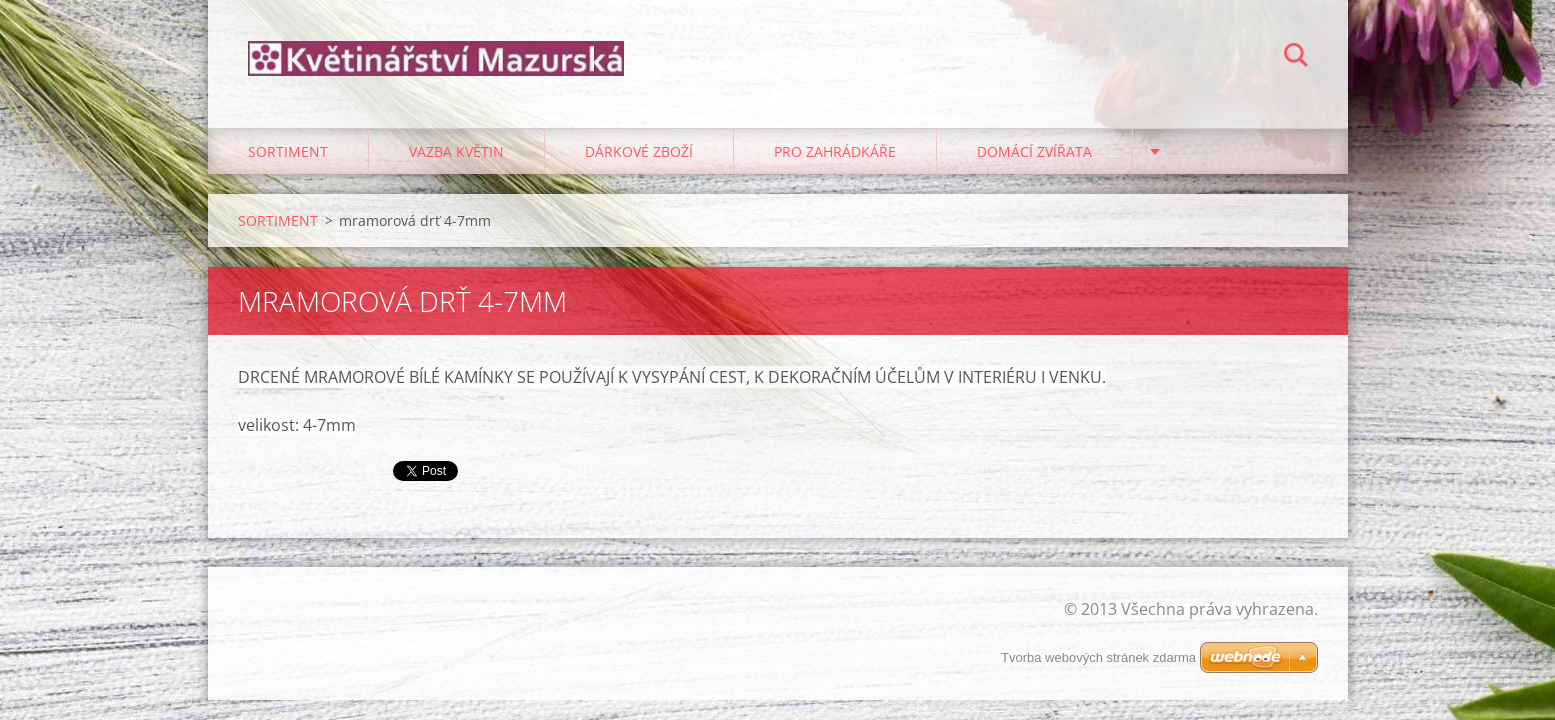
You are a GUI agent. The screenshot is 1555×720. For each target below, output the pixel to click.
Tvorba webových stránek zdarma (1098, 657)
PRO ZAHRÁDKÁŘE (835, 151)
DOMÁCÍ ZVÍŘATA (1034, 151)
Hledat (1296, 58)
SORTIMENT (288, 151)
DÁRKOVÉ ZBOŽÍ (639, 151)
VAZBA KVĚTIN (456, 151)
